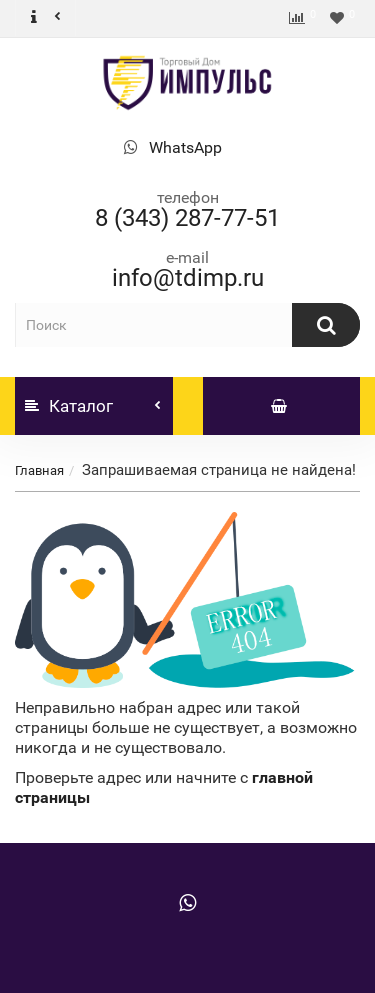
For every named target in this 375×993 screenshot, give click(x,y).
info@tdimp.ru (188, 278)
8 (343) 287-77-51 (187, 218)
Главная (39, 470)
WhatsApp (185, 147)
